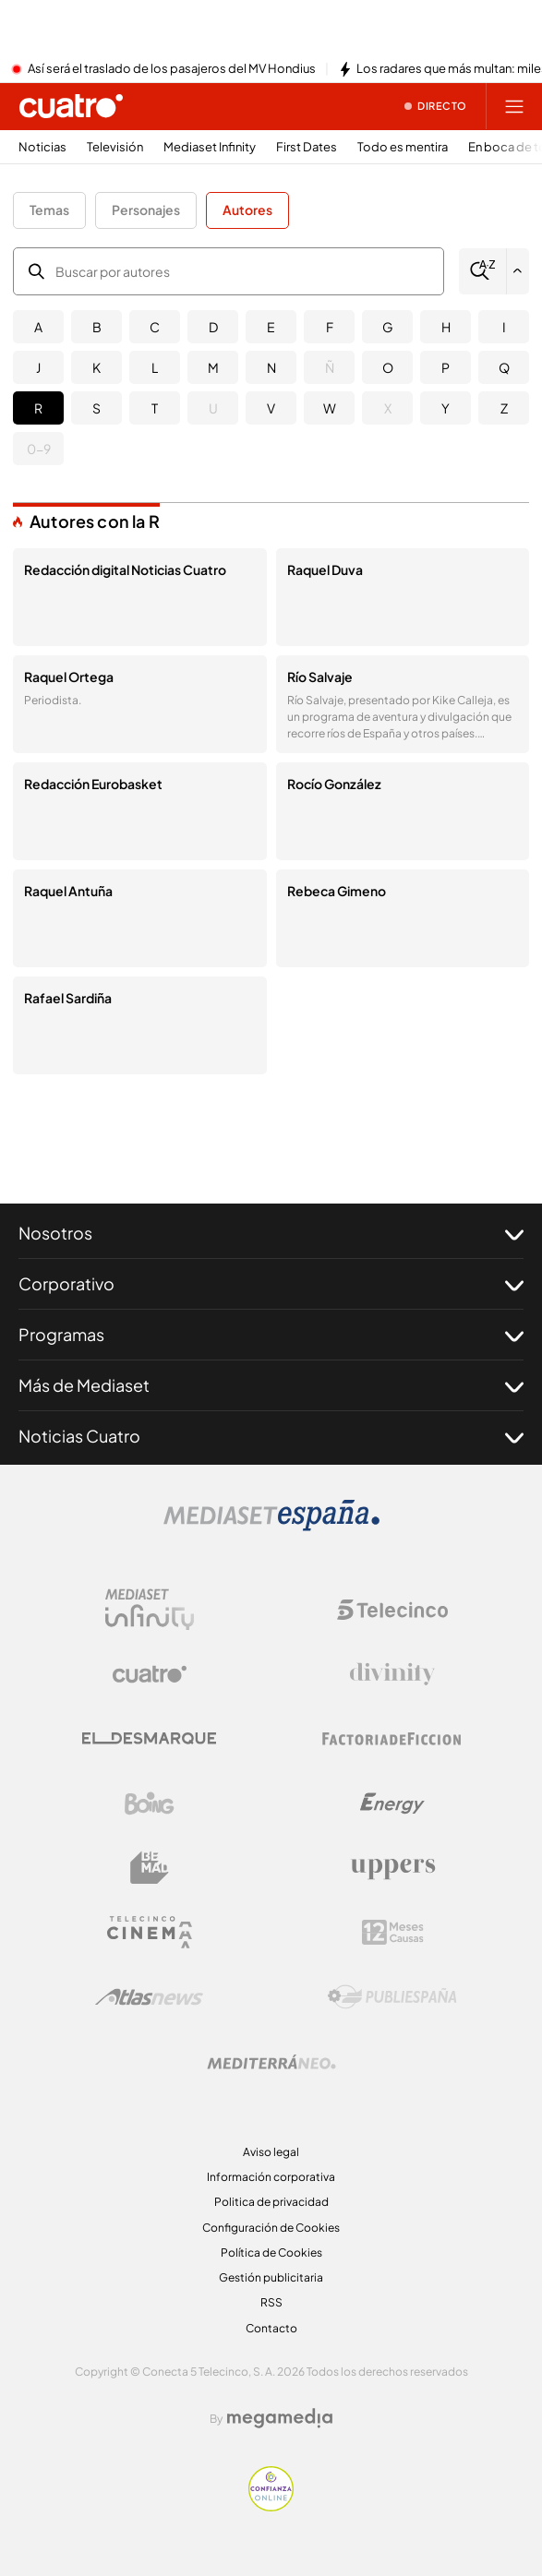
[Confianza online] (271, 2506)
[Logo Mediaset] (271, 1526)
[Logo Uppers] (392, 1868)
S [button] (96, 408)
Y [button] (445, 408)
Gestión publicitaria (271, 2277)
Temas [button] (49, 209)
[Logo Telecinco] (392, 1610)
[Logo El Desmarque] (149, 1738)
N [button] (271, 367)
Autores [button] (247, 209)
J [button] (38, 367)
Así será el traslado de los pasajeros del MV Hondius (172, 69)
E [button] (271, 326)
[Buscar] (482, 270)
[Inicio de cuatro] (71, 106)
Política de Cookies (271, 2252)
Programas (271, 1335)
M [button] (213, 367)
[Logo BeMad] (149, 1868)
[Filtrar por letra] (518, 271)
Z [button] (504, 408)
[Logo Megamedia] (279, 2418)
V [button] (271, 408)
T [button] (154, 408)
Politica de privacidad (271, 2202)
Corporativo (271, 1284)
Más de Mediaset (271, 1385)
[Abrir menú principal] (514, 106)
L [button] (154, 367)
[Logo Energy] (392, 1803)
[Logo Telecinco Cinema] (149, 1932)
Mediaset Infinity (209, 147)
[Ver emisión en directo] (435, 106)
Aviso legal (271, 2152)
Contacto (271, 2328)
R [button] (38, 408)
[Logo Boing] (150, 1803)
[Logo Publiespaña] (392, 1997)
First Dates (306, 147)
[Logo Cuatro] (150, 1674)
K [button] (96, 367)
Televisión (115, 147)
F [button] (329, 326)
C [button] (155, 326)
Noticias (42, 147)
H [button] (446, 326)
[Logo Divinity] (392, 1674)
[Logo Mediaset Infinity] (149, 1610)
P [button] (445, 367)
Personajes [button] (146, 209)
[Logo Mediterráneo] (271, 2062)
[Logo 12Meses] (393, 1932)
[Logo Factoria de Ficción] (392, 1739)
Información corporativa (271, 2177)
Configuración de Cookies (271, 2228)
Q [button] (504, 367)
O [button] (387, 367)
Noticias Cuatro (271, 1436)
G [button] (387, 326)
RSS (271, 2302)
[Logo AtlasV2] (149, 1997)
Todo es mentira (402, 147)
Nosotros (271, 1233)
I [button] (504, 326)
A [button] (38, 326)
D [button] (213, 326)
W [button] (329, 408)
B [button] (97, 326)
